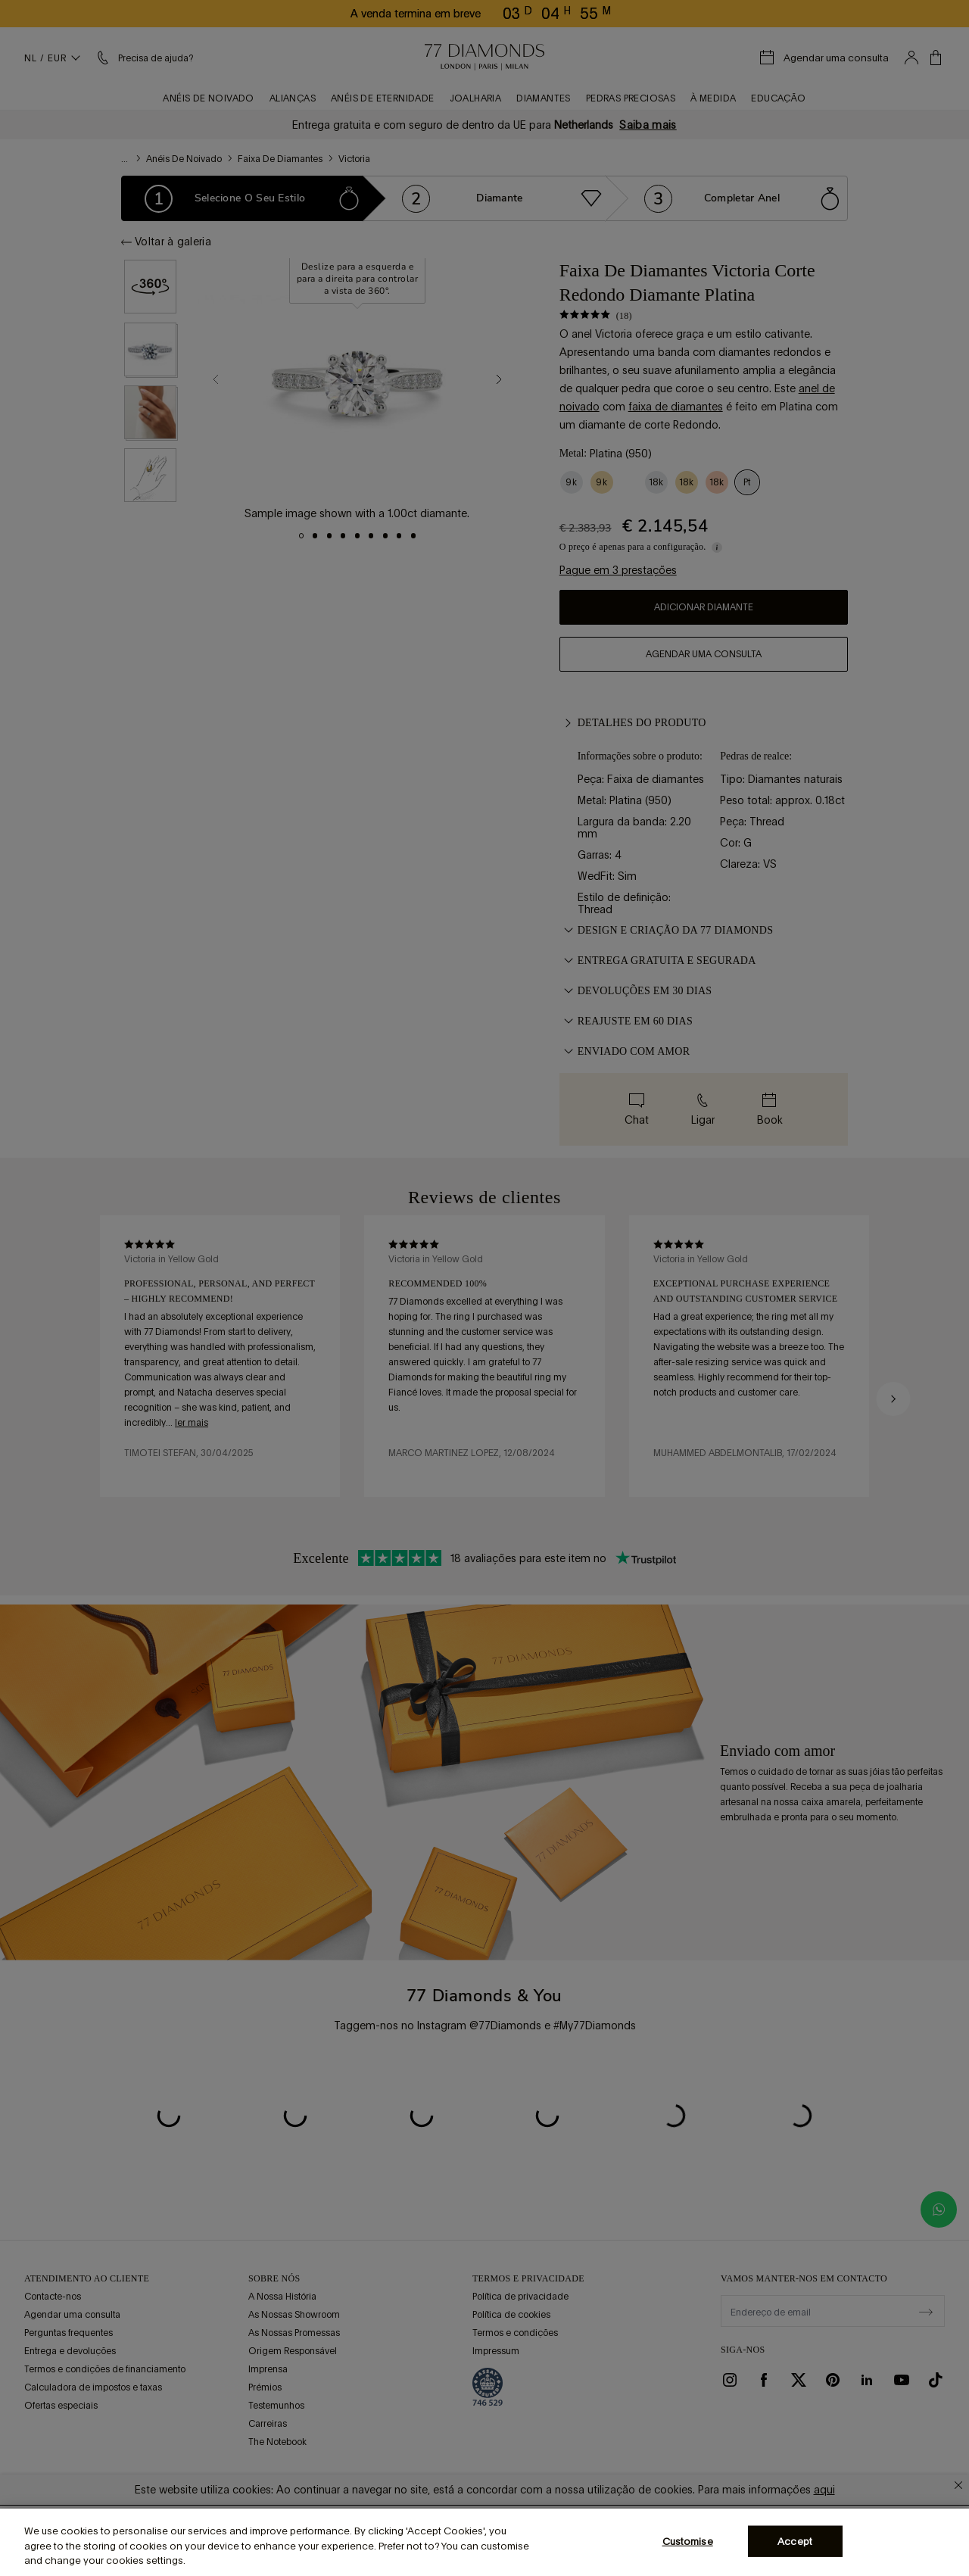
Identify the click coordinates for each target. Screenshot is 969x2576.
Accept (794, 2541)
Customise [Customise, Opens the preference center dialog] (687, 2541)
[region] (484, 2542)
